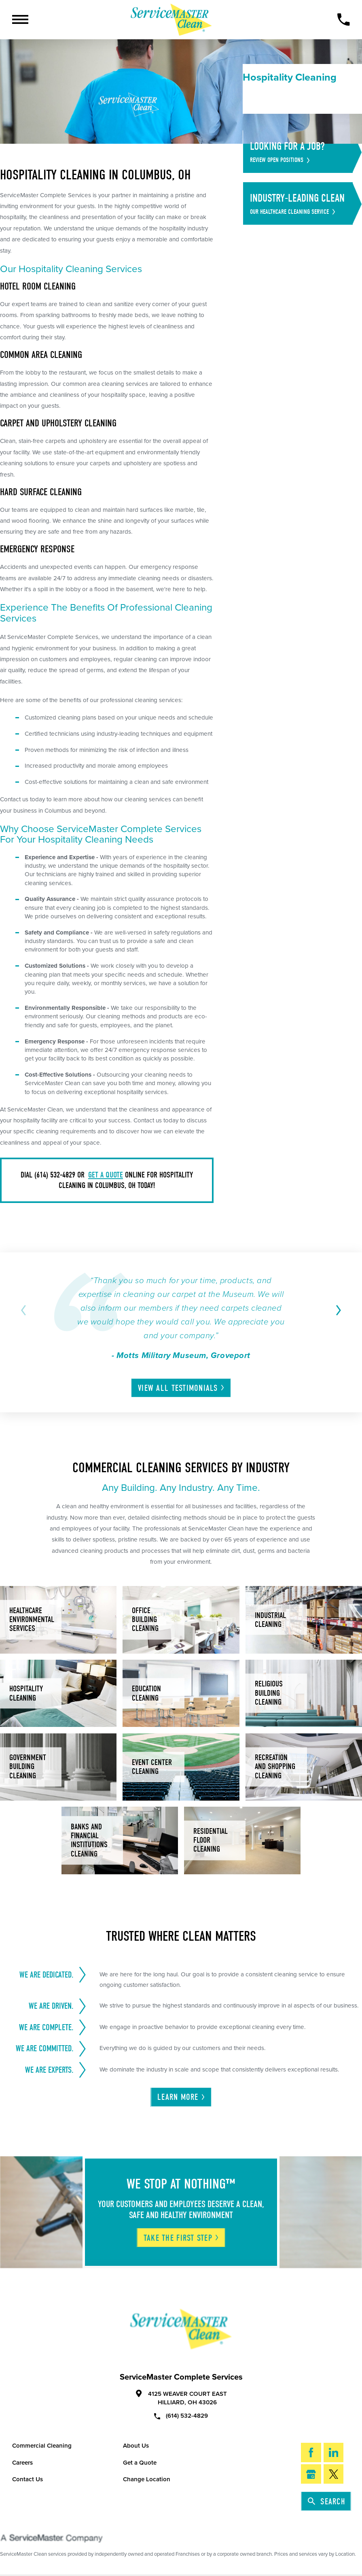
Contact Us (27, 2479)
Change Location (146, 2479)
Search (326, 2501)
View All (181, 1388)
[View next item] (337, 1310)
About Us (136, 2445)
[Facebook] (311, 2452)
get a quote (105, 1174)
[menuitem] (305, 98)
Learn (181, 2097)
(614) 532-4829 (181, 2415)
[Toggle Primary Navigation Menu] (20, 19)
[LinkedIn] (333, 2452)
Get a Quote (140, 2462)
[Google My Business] (311, 2474)
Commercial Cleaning (42, 2445)
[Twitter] (333, 2474)
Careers (22, 2462)
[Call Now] (343, 19)
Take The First (182, 2238)
